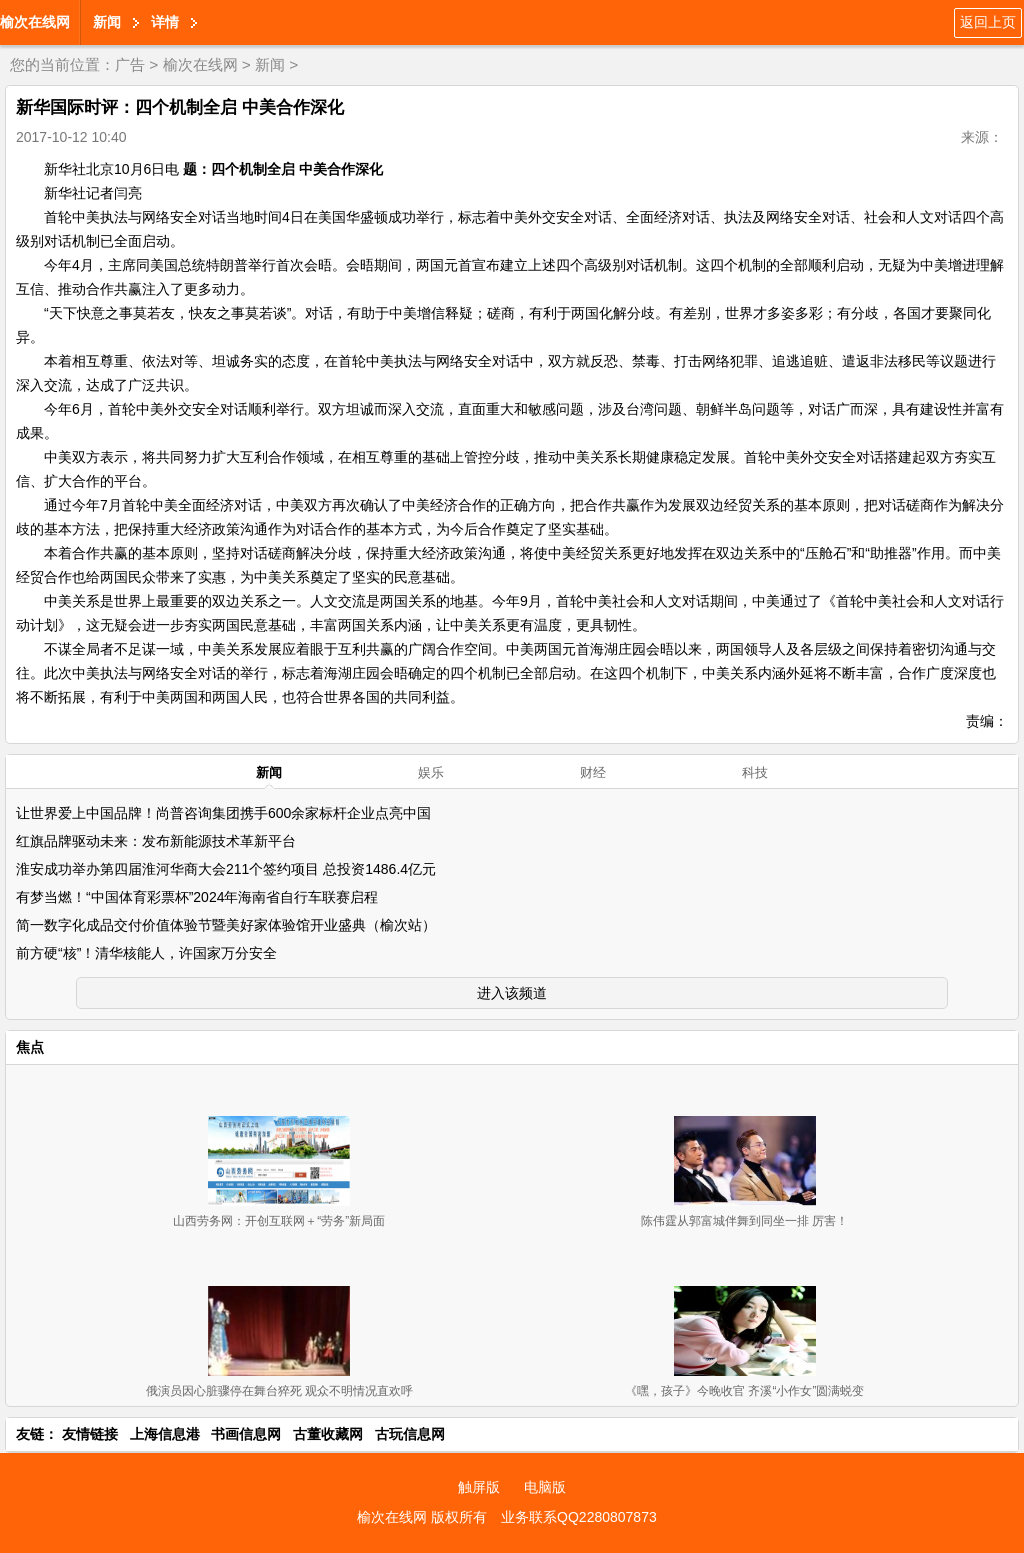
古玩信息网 (410, 1434)
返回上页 (988, 22)
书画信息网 (246, 1434)
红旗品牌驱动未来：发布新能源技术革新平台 (156, 841)
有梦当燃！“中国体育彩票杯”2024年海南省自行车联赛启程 (197, 897)
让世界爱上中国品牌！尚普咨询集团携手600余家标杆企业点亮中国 (223, 813)
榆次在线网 (35, 22)
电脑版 (545, 1487)
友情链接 (90, 1434)
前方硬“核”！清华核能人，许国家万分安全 (146, 953)
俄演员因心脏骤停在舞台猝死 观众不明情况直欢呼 (279, 1391)
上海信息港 (165, 1434)
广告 (130, 64)
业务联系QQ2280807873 (579, 1517)
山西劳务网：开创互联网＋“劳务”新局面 (279, 1221)
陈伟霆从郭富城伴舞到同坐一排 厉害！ (744, 1221)
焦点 (30, 1047)
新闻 (107, 22)
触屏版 (479, 1487)
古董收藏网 (328, 1434)
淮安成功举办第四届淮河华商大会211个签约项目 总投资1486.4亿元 (226, 869)
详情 (165, 22)
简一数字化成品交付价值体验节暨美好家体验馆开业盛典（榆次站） (226, 925)
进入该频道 (512, 993)
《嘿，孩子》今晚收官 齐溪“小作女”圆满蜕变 (744, 1391)
